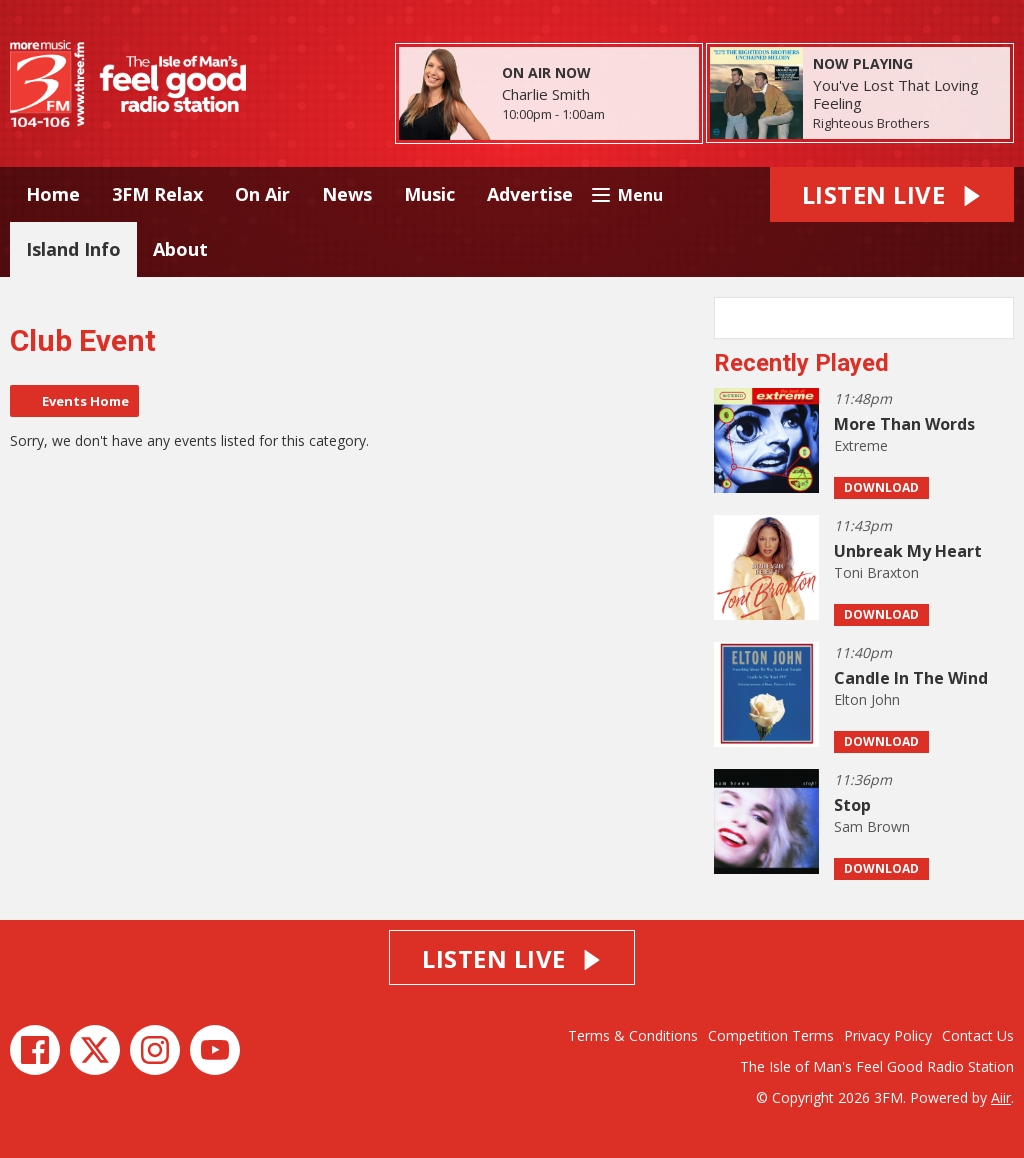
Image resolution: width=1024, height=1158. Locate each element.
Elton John (867, 699)
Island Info (73, 249)
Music (429, 194)
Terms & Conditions (633, 1035)
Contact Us (978, 1035)
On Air (262, 194)
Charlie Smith (546, 94)
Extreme (861, 445)
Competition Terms (771, 1035)
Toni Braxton (876, 572)
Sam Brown (872, 826)
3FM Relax (157, 194)
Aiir (1001, 1097)
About (180, 249)
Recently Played (801, 363)
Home (53, 194)
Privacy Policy (888, 1035)
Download (881, 487)
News (347, 194)
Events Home (85, 401)
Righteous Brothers (871, 123)
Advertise (530, 194)
